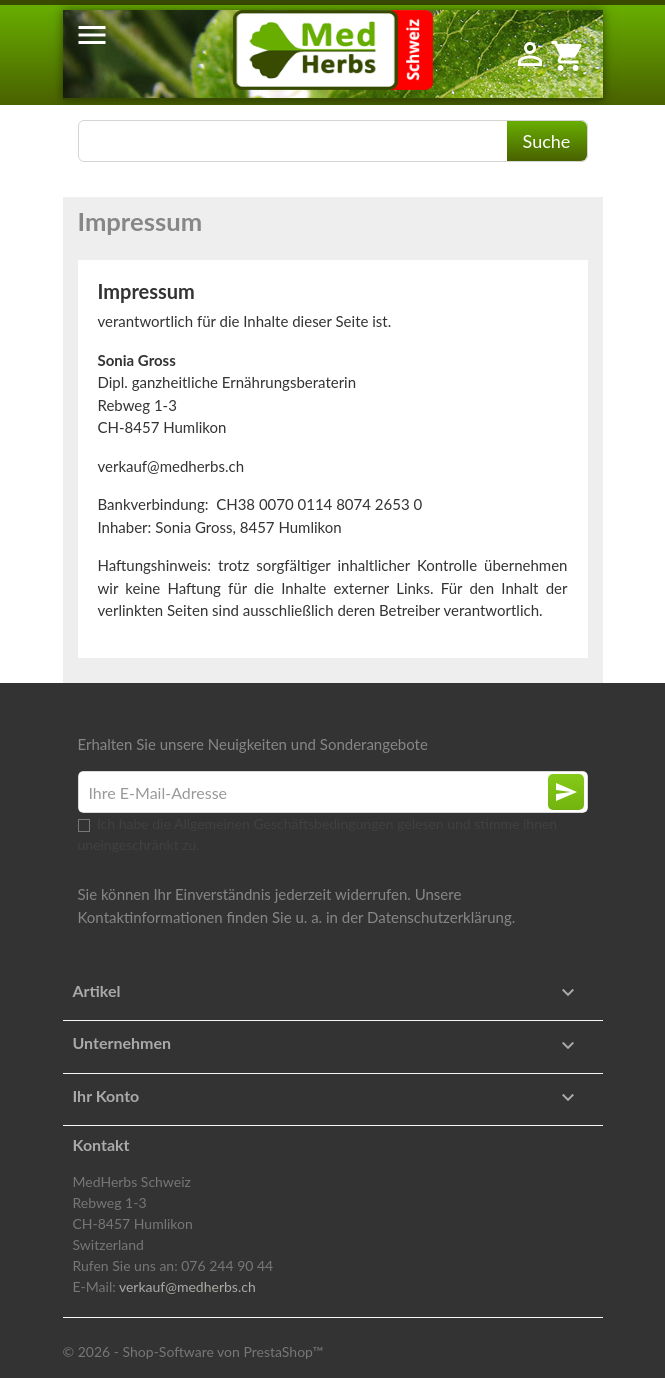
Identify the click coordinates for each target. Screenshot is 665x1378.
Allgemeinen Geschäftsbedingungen (284, 823)
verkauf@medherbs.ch (187, 1286)
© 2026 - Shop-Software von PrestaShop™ (193, 1351)
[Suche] (333, 141)
